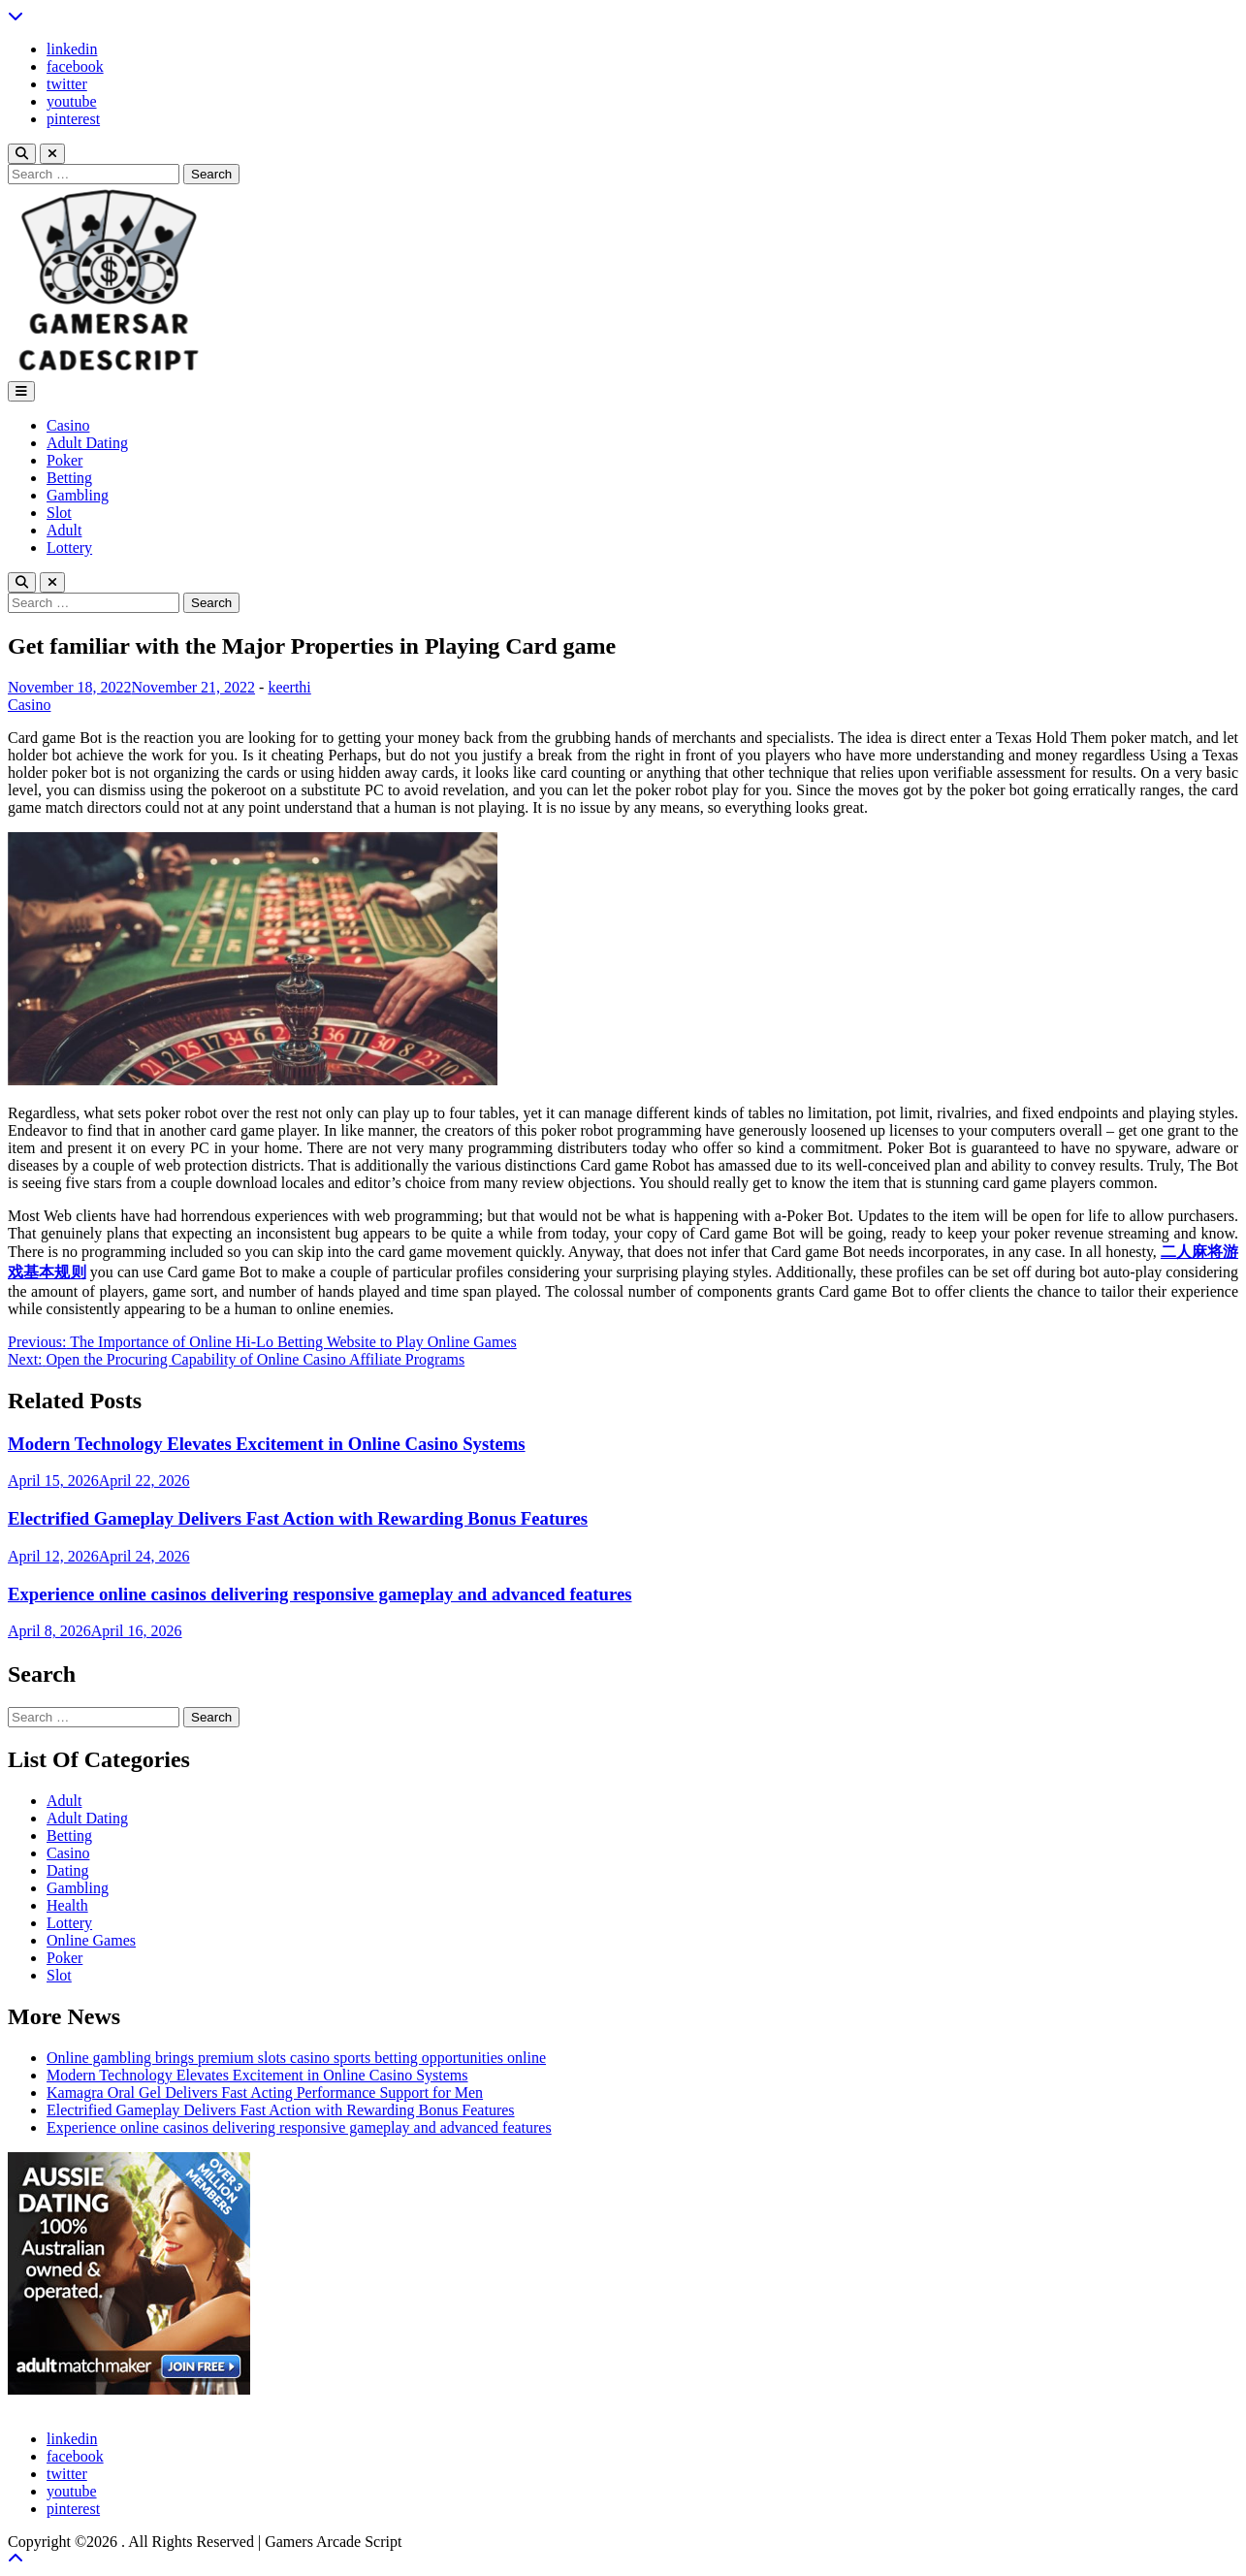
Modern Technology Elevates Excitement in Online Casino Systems (267, 1443)
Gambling (78, 495)
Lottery (69, 547)
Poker (64, 460)
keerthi (289, 687)
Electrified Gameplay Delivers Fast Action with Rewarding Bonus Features (298, 1518)
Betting (69, 477)
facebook (75, 66)
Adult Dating (87, 443)
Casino (68, 425)
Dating (68, 1870)
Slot (59, 512)
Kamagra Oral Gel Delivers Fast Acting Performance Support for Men (265, 2092)
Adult (64, 530)
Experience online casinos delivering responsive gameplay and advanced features (320, 1594)
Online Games (91, 1940)
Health (67, 1905)
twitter (67, 84)
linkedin (72, 49)
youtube (72, 101)
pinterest (73, 119)
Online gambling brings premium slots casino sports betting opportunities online (296, 2057)
